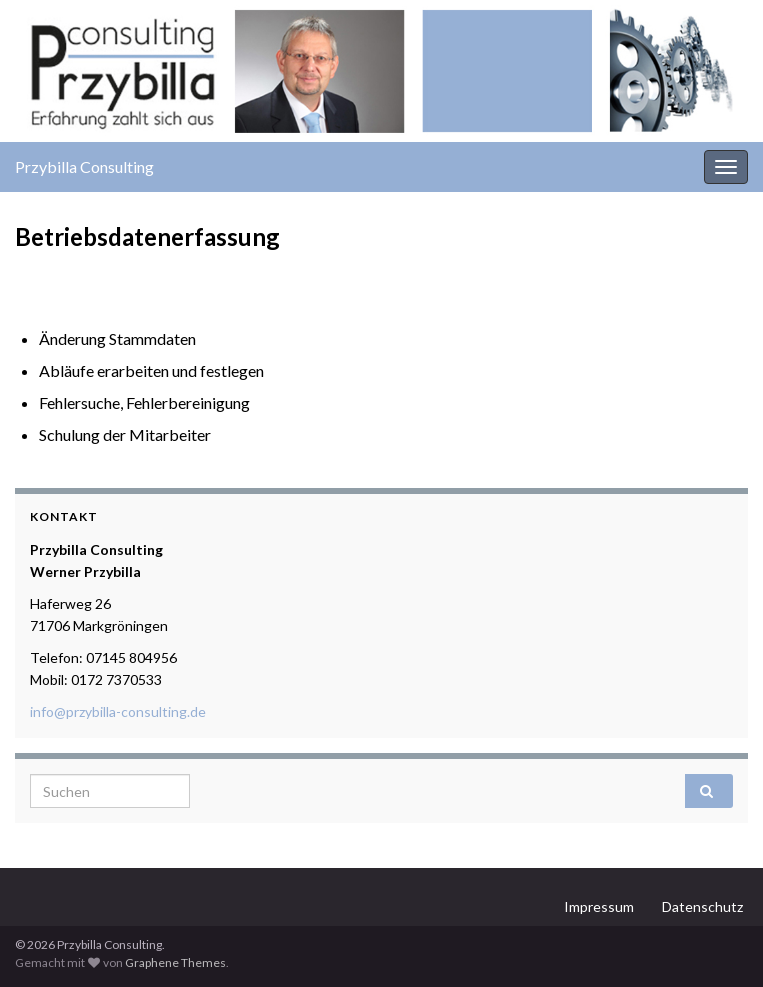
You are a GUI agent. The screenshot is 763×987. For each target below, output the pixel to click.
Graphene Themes (175, 962)
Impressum (599, 906)
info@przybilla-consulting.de (118, 711)
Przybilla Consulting (84, 166)
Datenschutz (702, 906)
